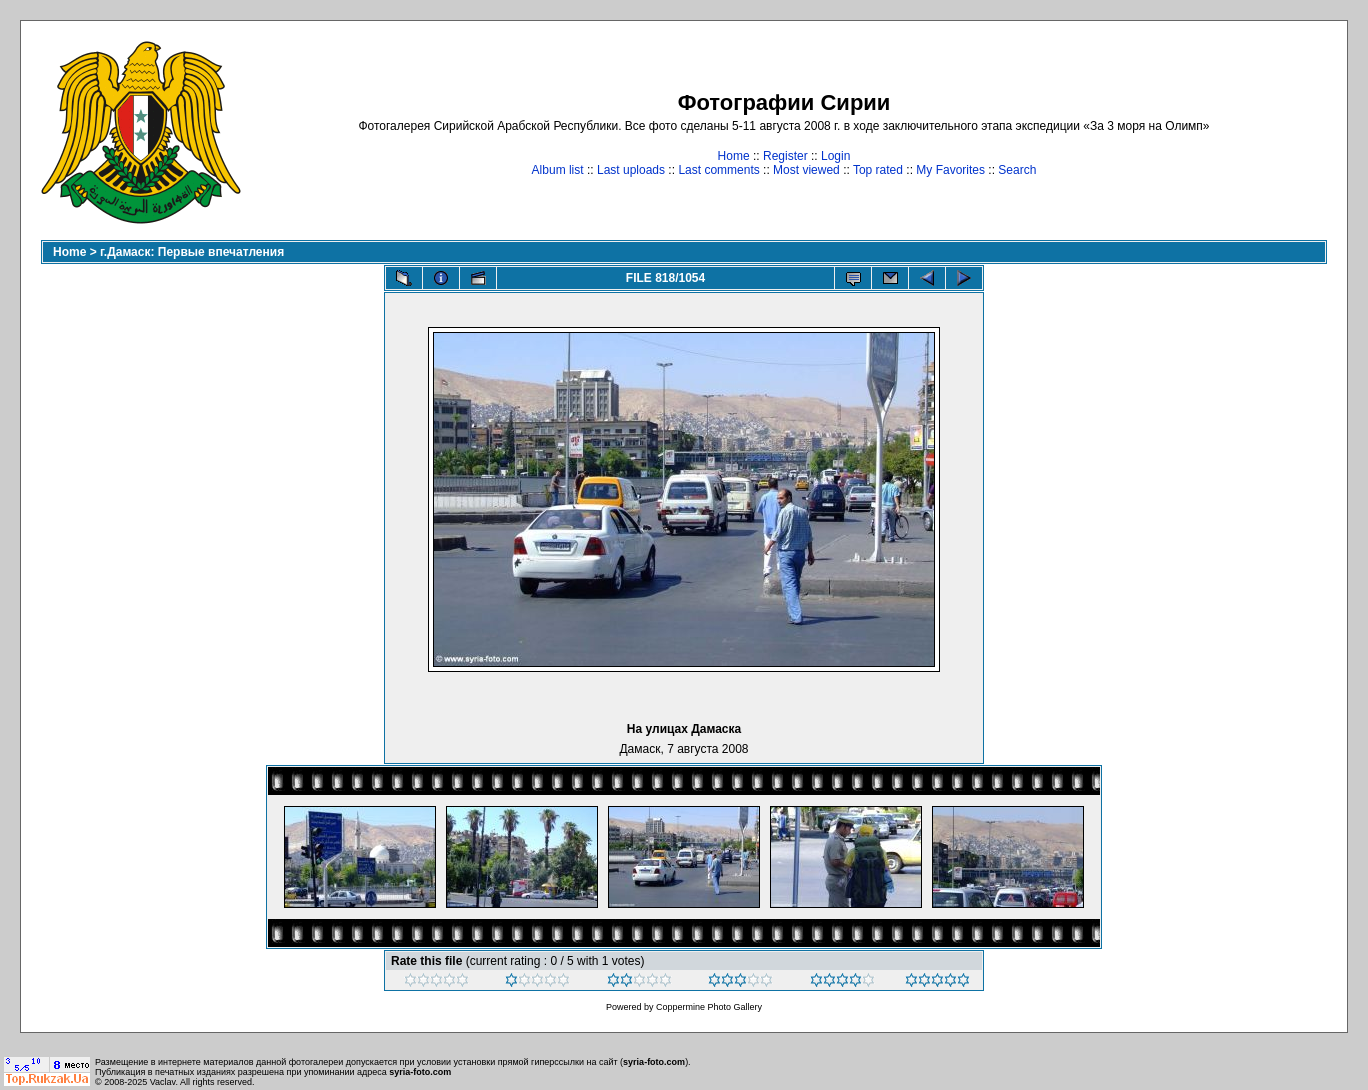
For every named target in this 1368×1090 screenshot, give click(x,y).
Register (785, 156)
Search (1017, 170)
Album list (558, 170)
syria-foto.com (654, 1062)
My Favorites (950, 170)
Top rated (878, 170)
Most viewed (806, 170)
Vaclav (163, 1082)
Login (835, 156)
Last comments (718, 170)
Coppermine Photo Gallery (709, 1007)
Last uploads (631, 170)
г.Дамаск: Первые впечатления (192, 252)
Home (734, 156)
